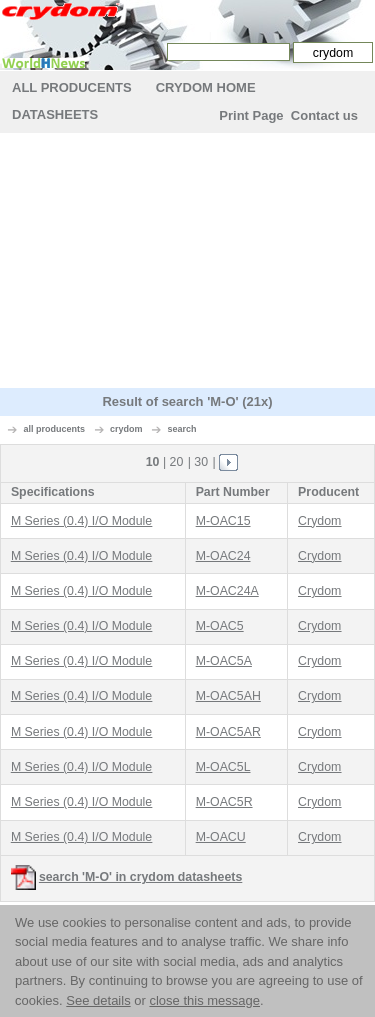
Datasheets (55, 114)
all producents (55, 429)
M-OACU (221, 837)
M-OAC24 (223, 556)
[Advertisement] (188, 263)
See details (98, 1000)
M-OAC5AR (228, 732)
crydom (126, 429)
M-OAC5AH (228, 696)
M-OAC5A (224, 661)
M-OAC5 (220, 626)
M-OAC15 (223, 521)
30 (201, 462)
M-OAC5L (223, 767)
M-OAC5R (224, 802)
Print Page (251, 115)
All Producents (72, 87)
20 (177, 462)
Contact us (324, 115)
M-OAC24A (227, 591)
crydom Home (206, 87)
